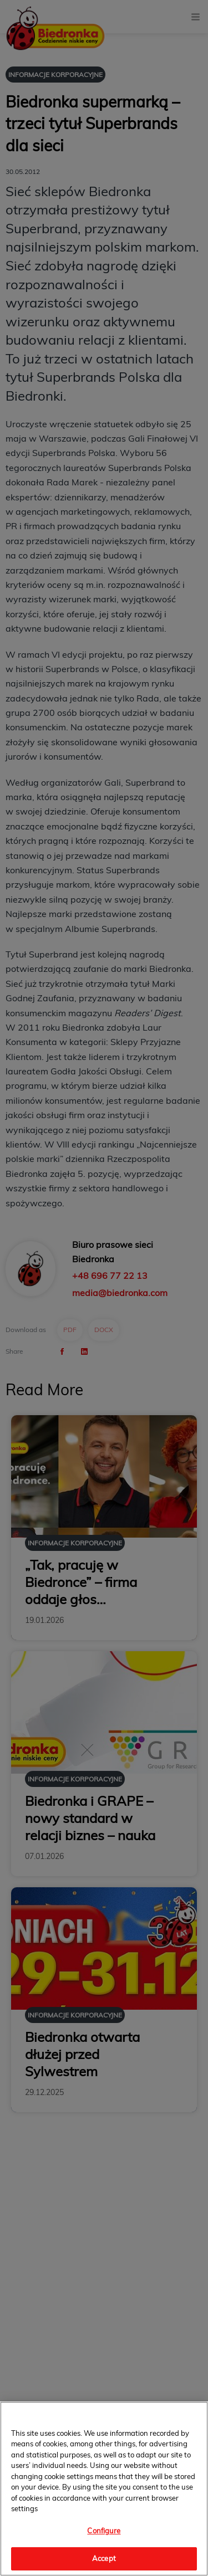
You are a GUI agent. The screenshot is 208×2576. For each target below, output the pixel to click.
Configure (103, 2530)
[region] (104, 2488)
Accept (104, 2558)
